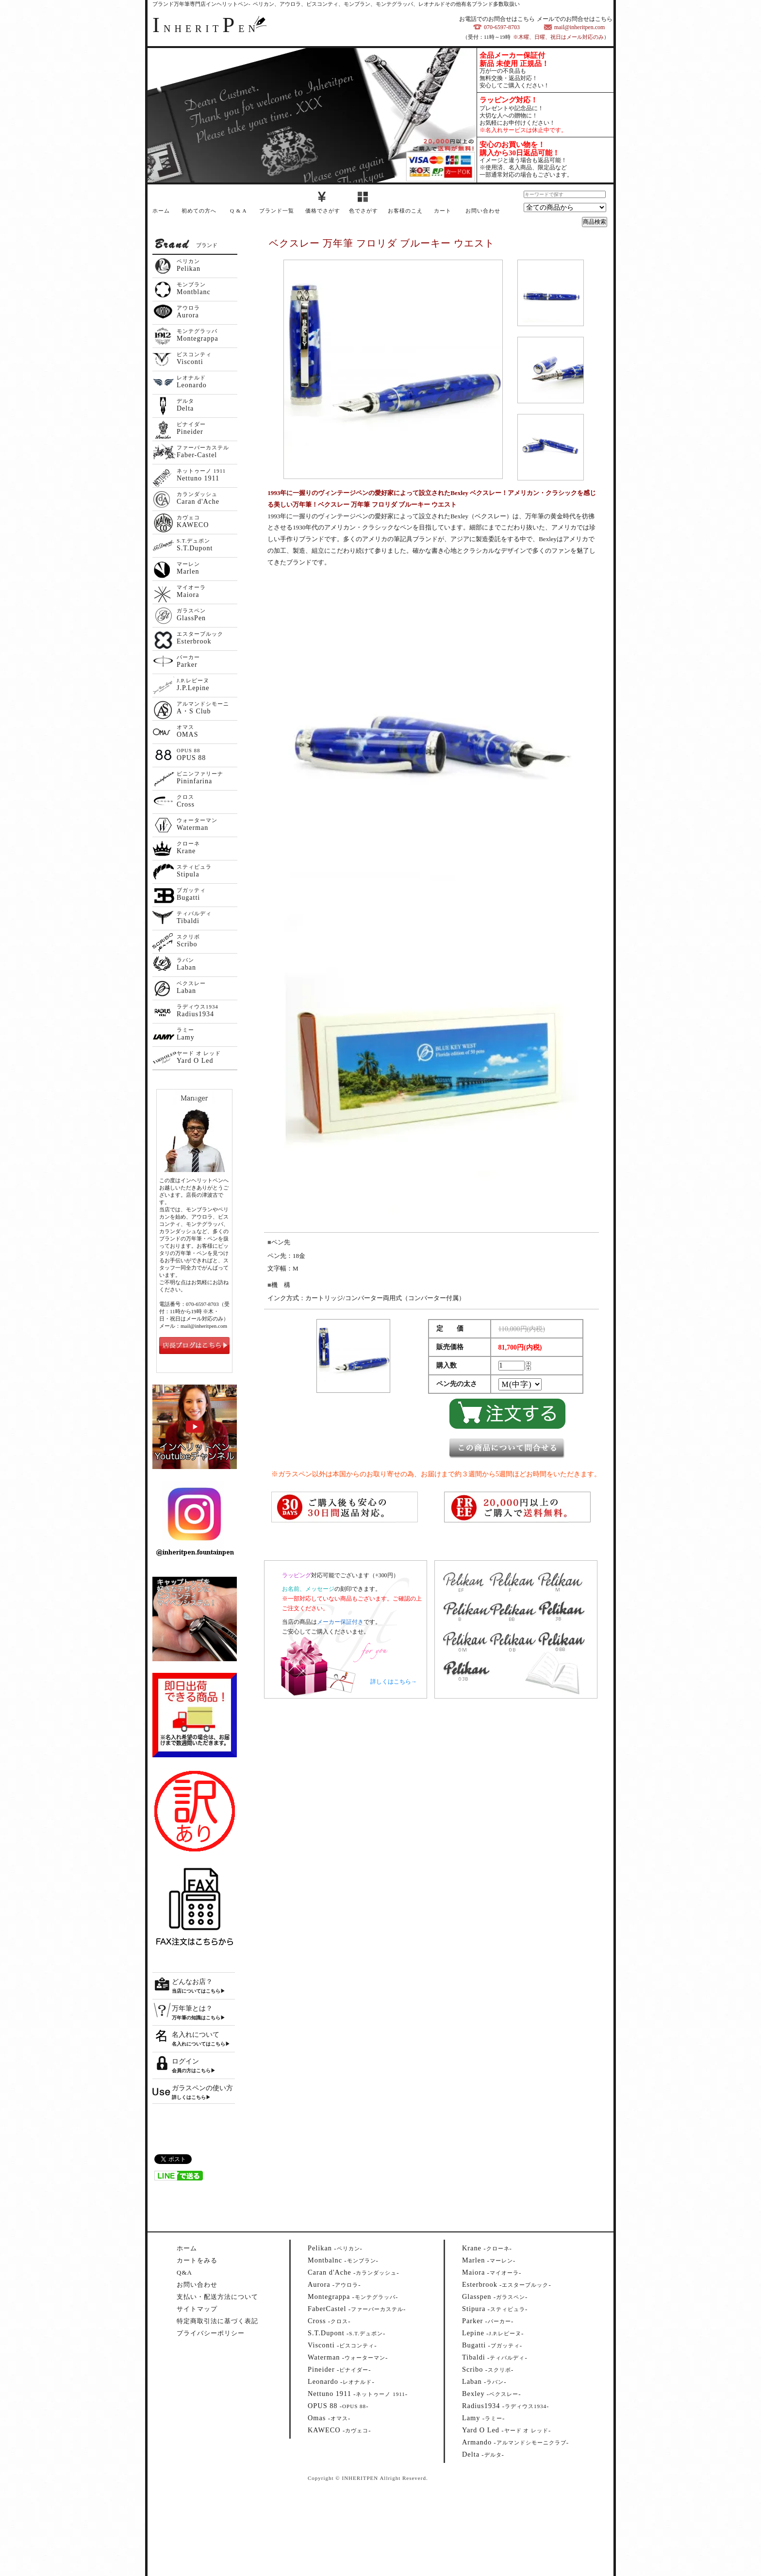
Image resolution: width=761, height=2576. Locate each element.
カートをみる (197, 2260)
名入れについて (195, 2034)
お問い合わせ (482, 211)
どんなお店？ (192, 1981)
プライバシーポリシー (211, 2333)
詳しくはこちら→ (393, 1681)
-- (335, 2248)
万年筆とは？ (192, 2008)
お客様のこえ (405, 211)
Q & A (238, 211)
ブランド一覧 (276, 211)
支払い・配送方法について (217, 2296)
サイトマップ (197, 2308)
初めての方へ (199, 211)
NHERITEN (205, 28)
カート (442, 211)
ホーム (161, 211)
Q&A (184, 2272)
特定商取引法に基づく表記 (217, 2321)
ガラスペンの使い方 (202, 2088)
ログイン (185, 2061)
